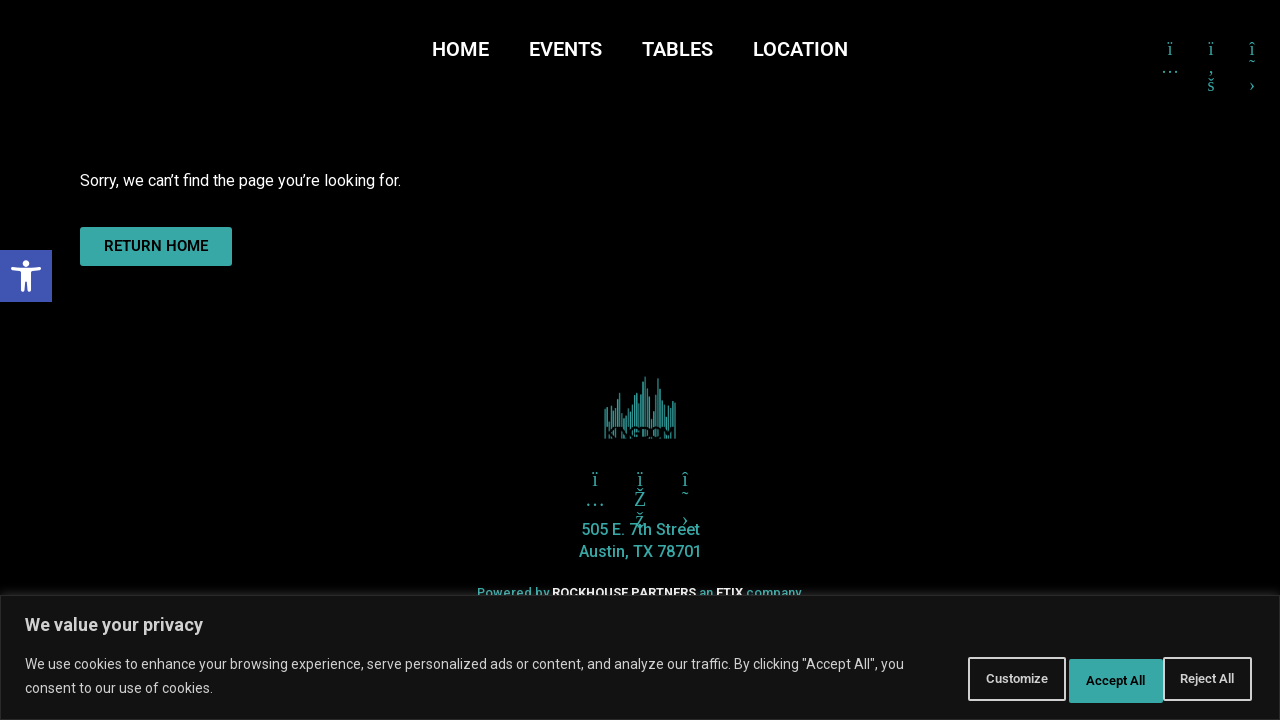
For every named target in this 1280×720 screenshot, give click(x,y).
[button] (26, 276)
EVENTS (565, 49)
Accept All (1194, 679)
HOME (460, 49)
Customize (935, 679)
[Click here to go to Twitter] (595, 479)
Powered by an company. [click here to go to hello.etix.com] (640, 592)
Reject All (1065, 679)
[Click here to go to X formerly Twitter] (1252, 49)
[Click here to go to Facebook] (1211, 49)
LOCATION (800, 49)
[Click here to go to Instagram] (1170, 49)
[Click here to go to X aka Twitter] (685, 479)
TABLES (677, 49)
